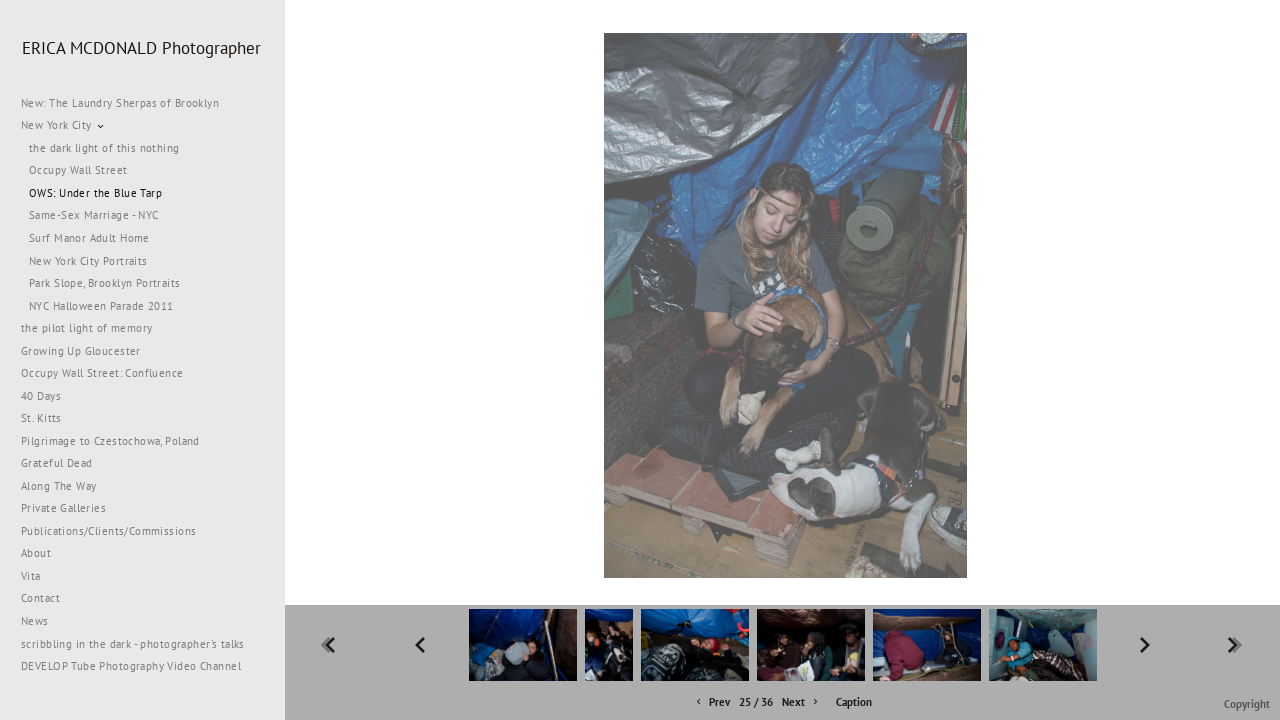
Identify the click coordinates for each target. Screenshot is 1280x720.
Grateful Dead (56, 463)
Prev (711, 702)
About (36, 553)
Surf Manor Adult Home (89, 238)
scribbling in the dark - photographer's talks (140, 644)
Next (801, 702)
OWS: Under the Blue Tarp (95, 193)
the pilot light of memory (87, 328)
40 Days (41, 396)
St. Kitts (41, 418)
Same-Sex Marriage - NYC (94, 215)
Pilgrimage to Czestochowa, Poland (110, 441)
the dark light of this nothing (104, 148)
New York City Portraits (88, 261)
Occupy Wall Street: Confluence (102, 373)
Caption (854, 702)
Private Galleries (63, 508)
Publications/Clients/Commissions (108, 531)
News (35, 621)
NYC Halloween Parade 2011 (101, 306)
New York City (63, 125)
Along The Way (66, 486)
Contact (40, 598)
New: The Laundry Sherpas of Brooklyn (120, 103)
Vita (31, 576)
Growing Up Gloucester (81, 351)
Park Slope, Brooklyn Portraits (105, 283)
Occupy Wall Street (78, 170)
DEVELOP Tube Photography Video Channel (131, 666)
